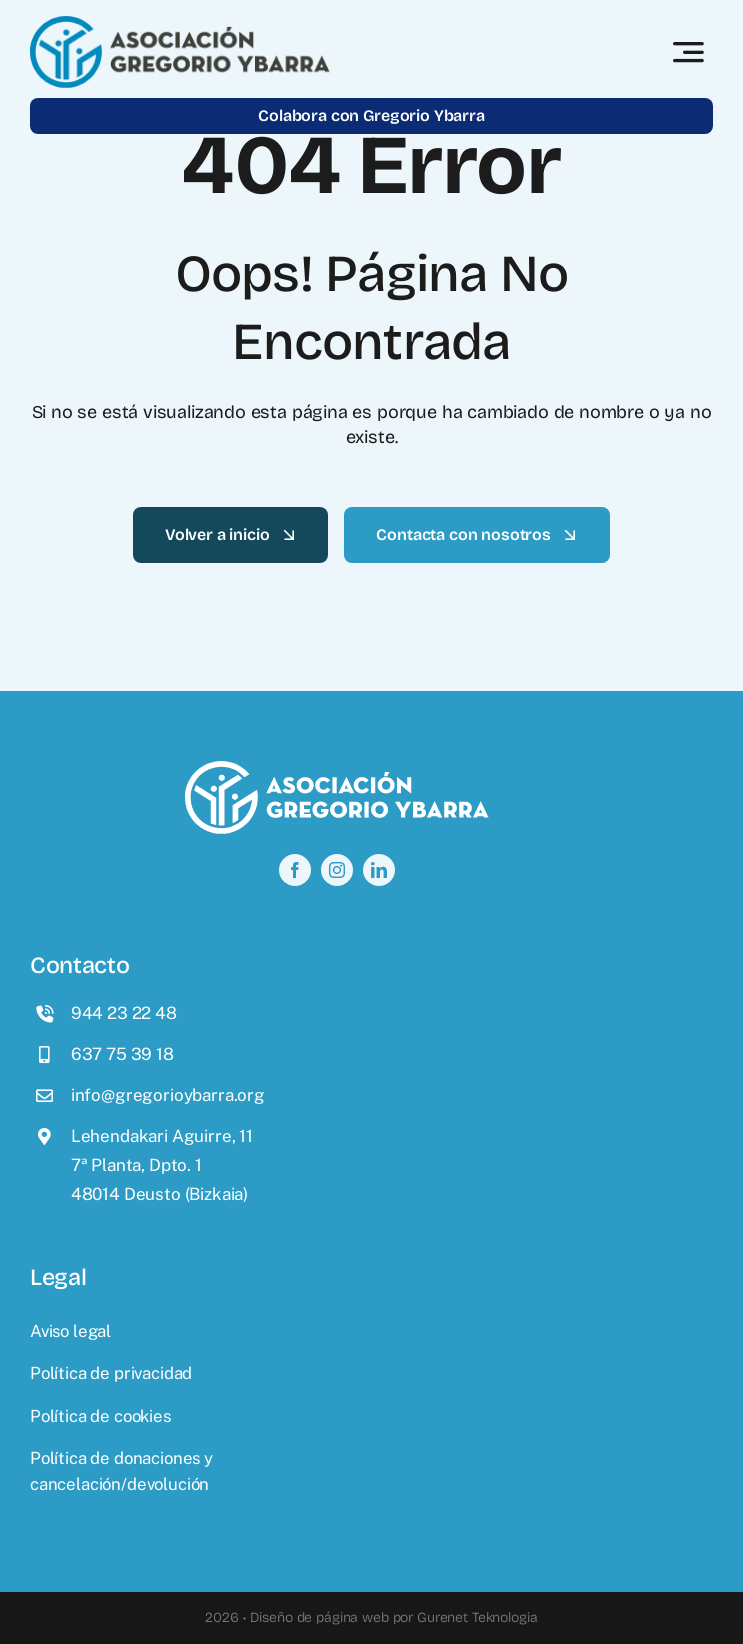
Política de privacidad (111, 1373)
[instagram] (337, 870)
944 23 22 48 (124, 1013)
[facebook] (295, 870)
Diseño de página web (319, 1617)
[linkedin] (379, 870)
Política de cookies (100, 1416)
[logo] (180, 24)
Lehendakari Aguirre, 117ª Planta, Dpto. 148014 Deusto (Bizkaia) (162, 1165)
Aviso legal (70, 1331)
